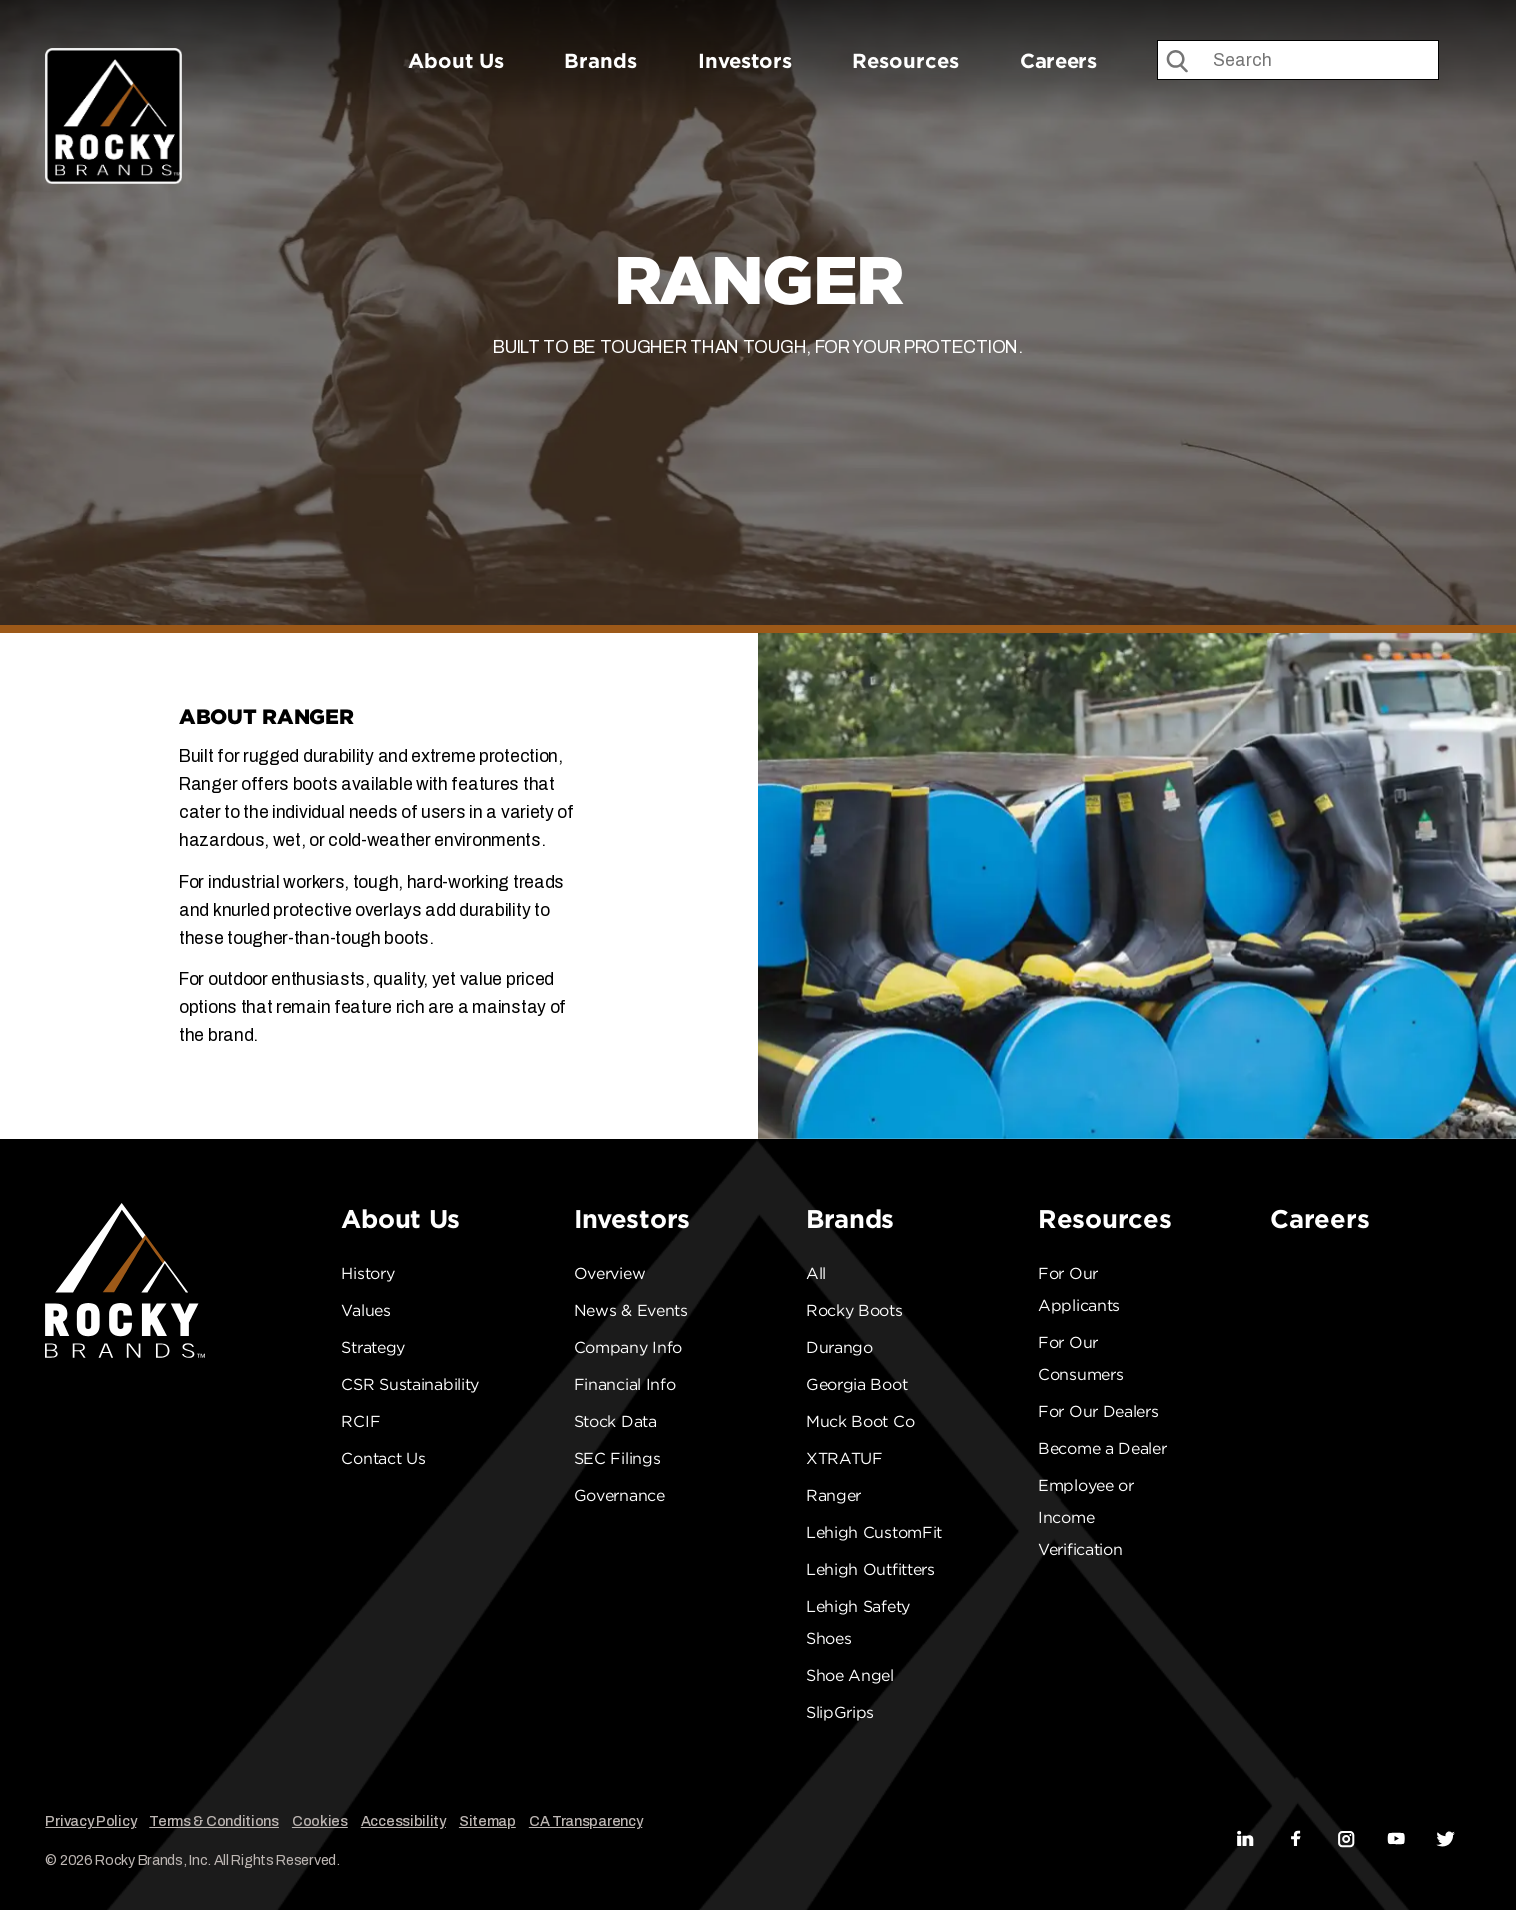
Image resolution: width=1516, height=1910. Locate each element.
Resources (905, 60)
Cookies (320, 1821)
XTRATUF (844, 1458)
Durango (839, 1347)
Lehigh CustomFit (874, 1532)
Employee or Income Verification (1086, 1517)
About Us (456, 60)
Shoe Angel (850, 1675)
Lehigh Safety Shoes (858, 1622)
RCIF (360, 1421)
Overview (610, 1273)
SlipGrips (840, 1712)
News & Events (631, 1310)
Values (365, 1310)
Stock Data (615, 1421)
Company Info (628, 1347)
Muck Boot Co (860, 1421)
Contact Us (383, 1458)
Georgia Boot (856, 1384)
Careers (1058, 60)
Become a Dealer (1102, 1448)
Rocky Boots (854, 1310)
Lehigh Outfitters (870, 1569)
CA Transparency (586, 1821)
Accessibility (403, 1821)
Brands (600, 60)
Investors (745, 60)
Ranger (833, 1495)
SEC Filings (617, 1458)
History (367, 1273)
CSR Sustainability (410, 1384)
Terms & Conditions (214, 1821)
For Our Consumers (1080, 1358)
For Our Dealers (1098, 1411)
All (816, 1273)
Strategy (373, 1347)
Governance (619, 1495)
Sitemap (487, 1821)
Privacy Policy (90, 1821)
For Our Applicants (1079, 1289)
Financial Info (625, 1384)
